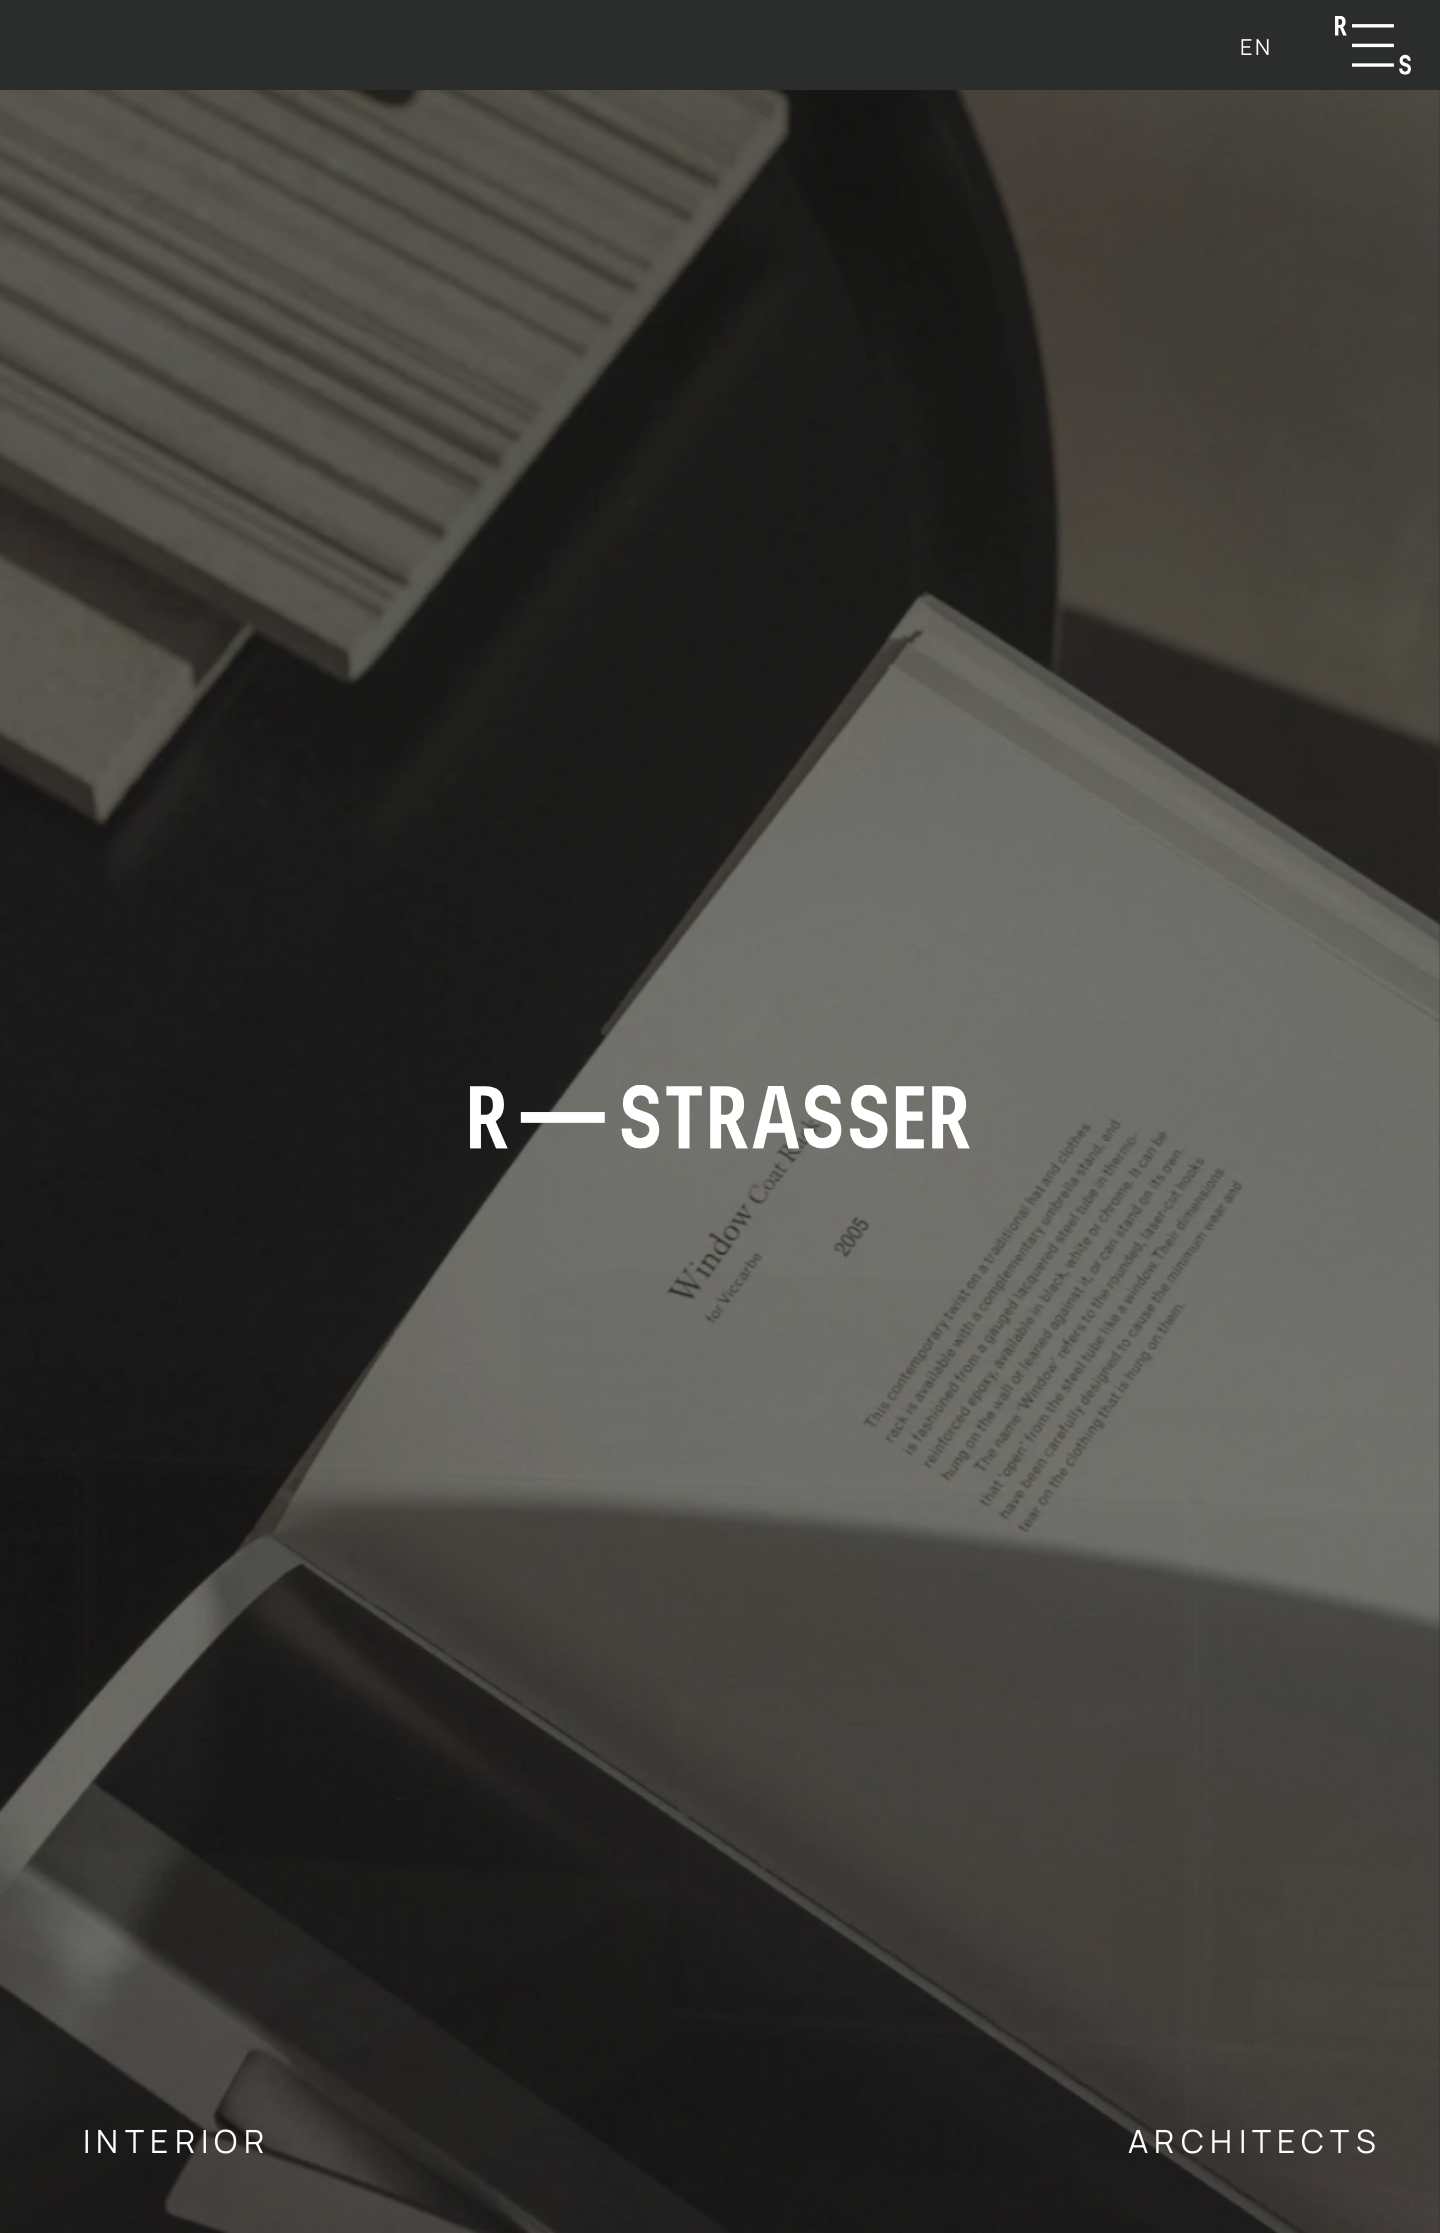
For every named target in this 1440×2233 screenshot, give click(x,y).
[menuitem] (1256, 46)
